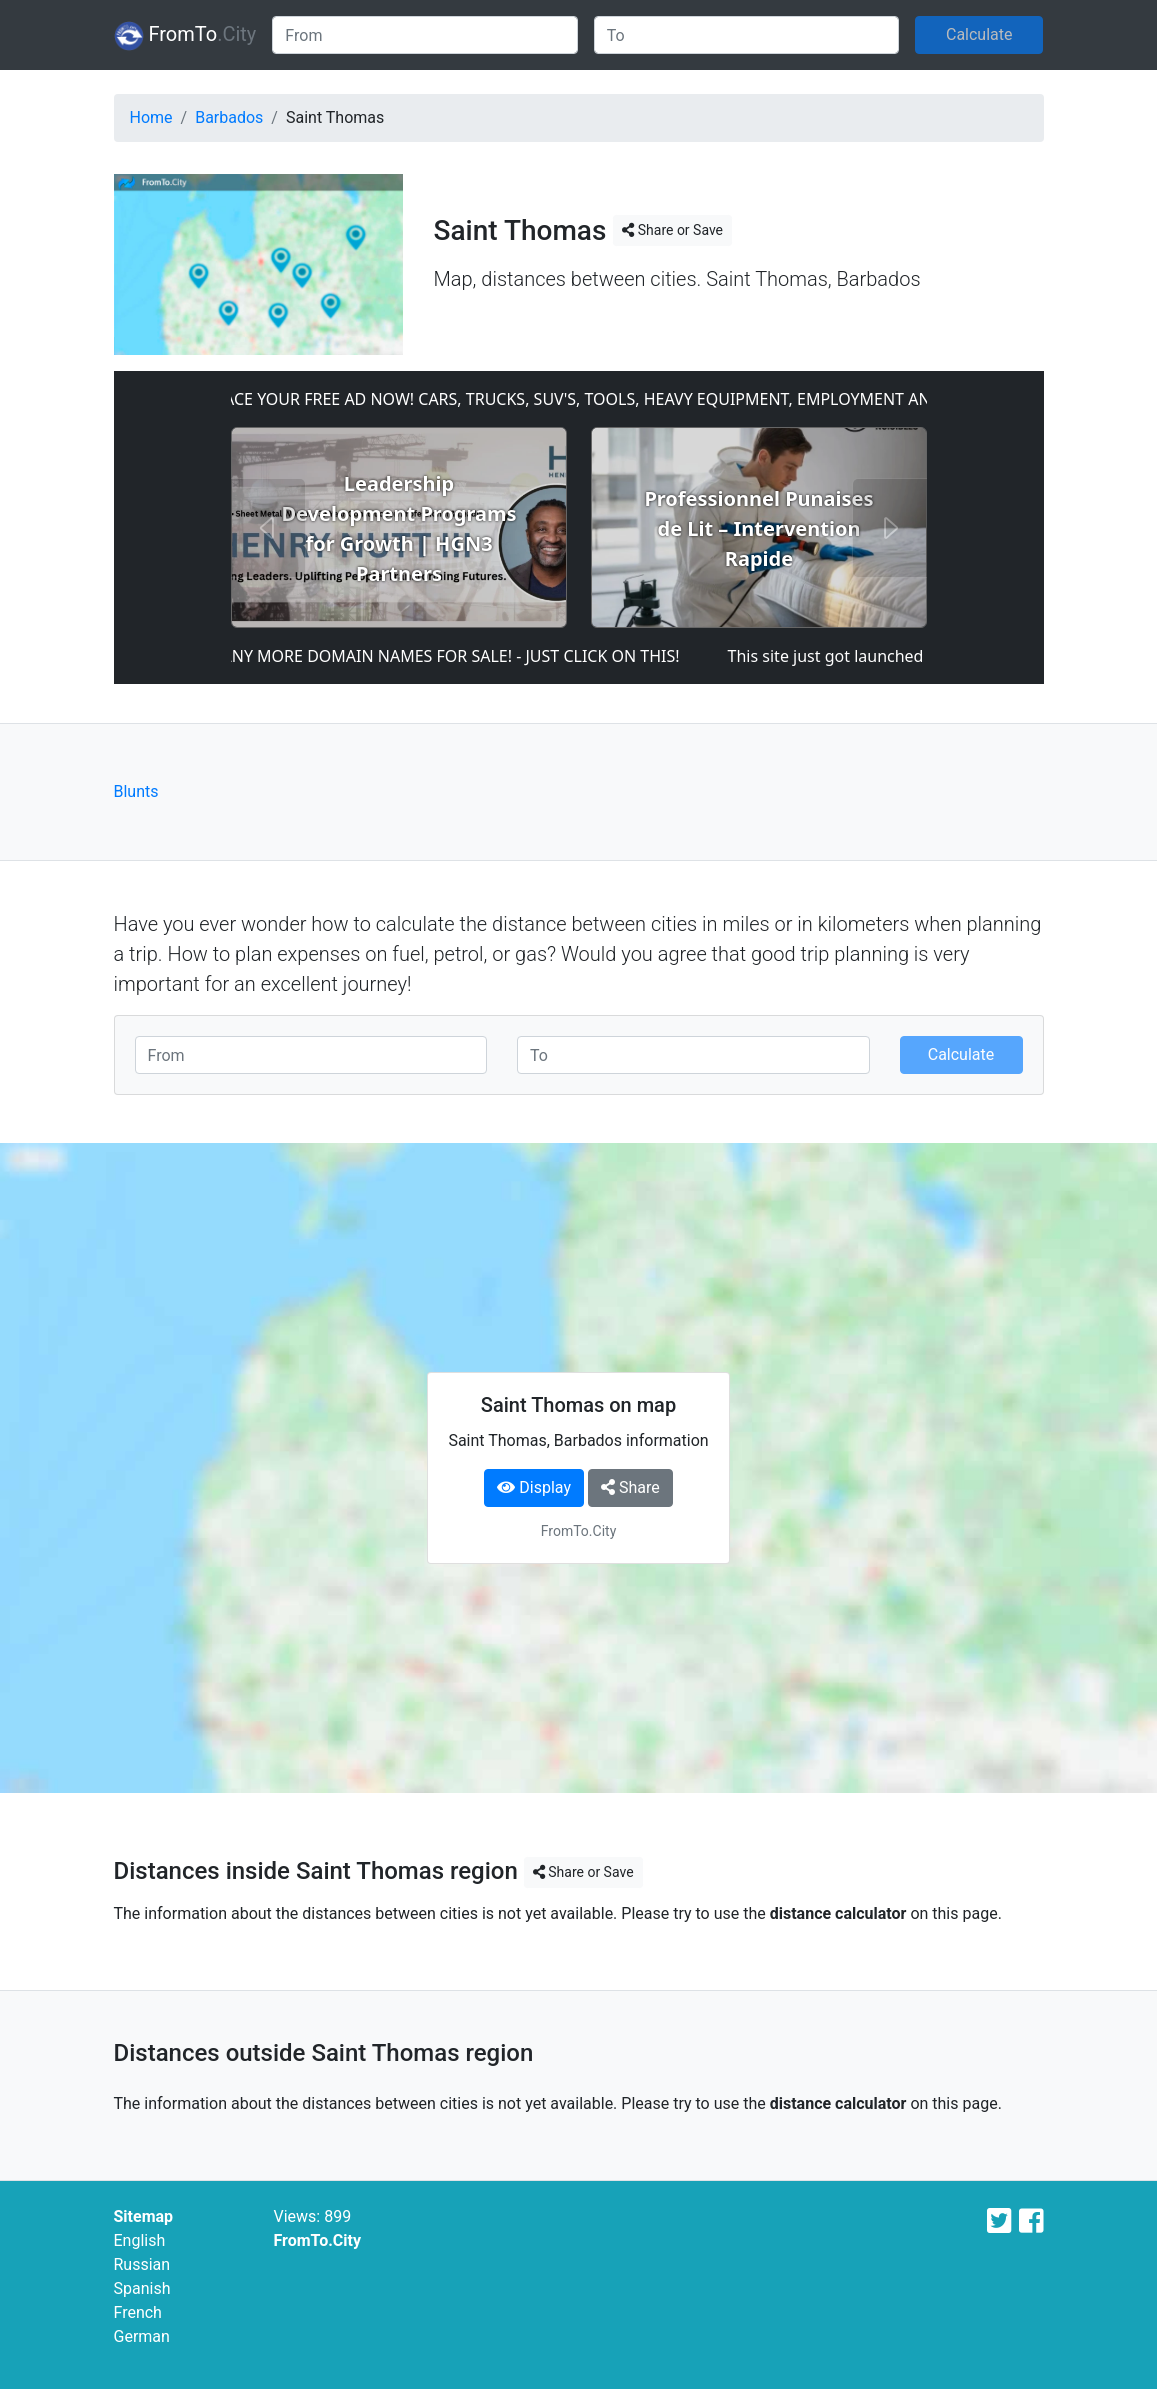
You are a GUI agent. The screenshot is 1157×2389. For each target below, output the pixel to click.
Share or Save (672, 230)
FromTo (185, 36)
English (140, 2240)
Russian (142, 2264)
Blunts (136, 791)
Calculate (979, 34)
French (138, 2312)
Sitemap (144, 2216)
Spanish (142, 2288)
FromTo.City (318, 2240)
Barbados (229, 117)
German (142, 2336)
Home (151, 117)
